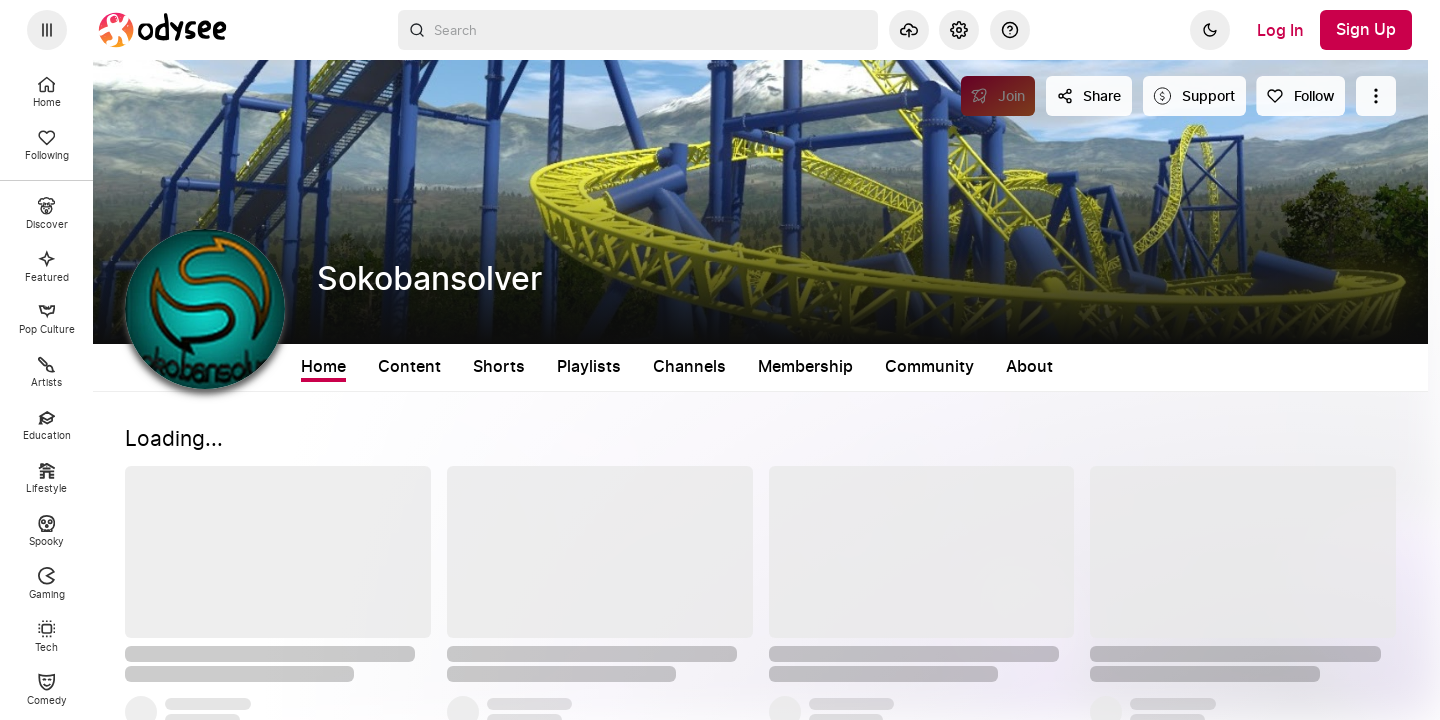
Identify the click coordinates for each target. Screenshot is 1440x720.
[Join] (998, 96)
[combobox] (638, 30)
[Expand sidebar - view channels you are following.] (47, 30)
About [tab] (1029, 367)
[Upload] (909, 30)
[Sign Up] (1366, 30)
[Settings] (959, 30)
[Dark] (1210, 30)
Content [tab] (409, 367)
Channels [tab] (689, 367)
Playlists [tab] (589, 367)
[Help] (1010, 30)
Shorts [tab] (499, 367)
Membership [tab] (805, 367)
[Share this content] (1089, 96)
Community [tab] (929, 367)
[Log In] (1280, 30)
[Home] (163, 30)
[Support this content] (1194, 96)
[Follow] (1300, 96)
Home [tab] (323, 367)
